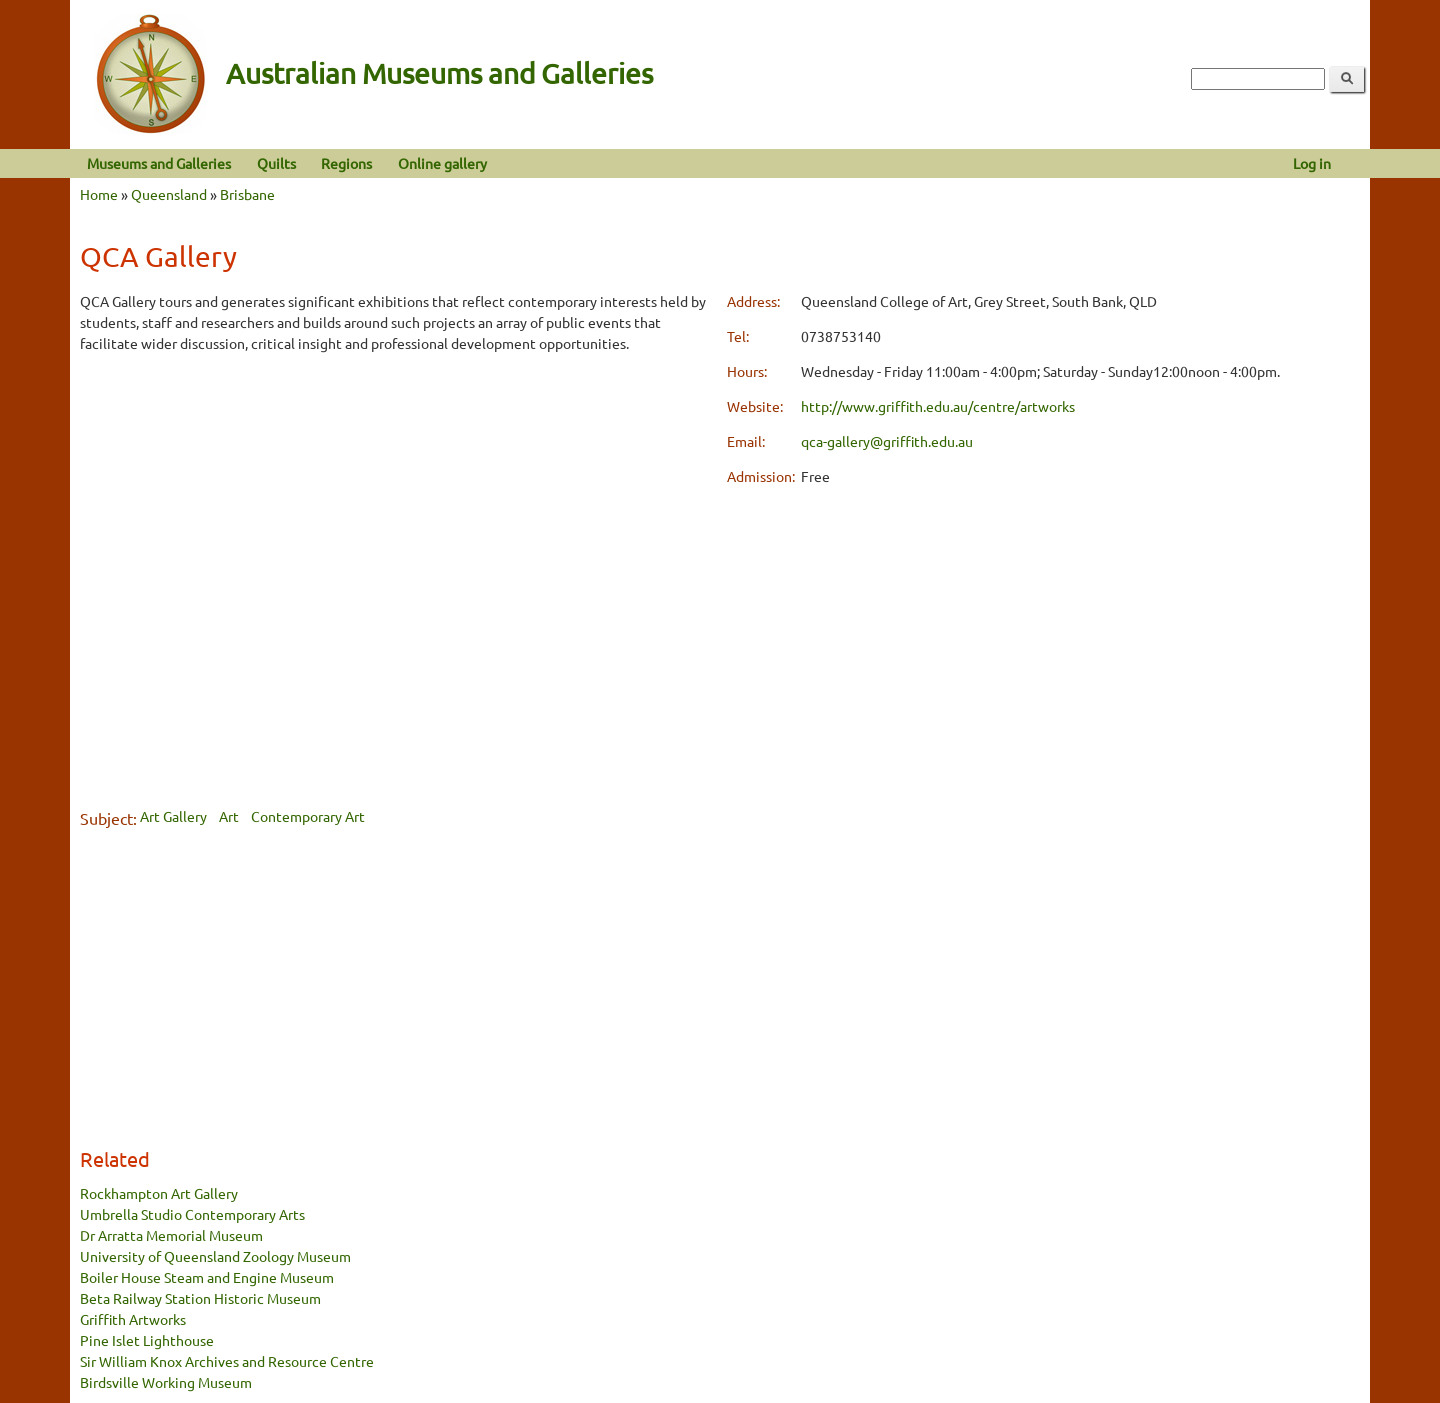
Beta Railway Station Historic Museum (200, 1298)
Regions (346, 163)
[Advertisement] (396, 511)
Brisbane (247, 194)
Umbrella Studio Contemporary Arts (192, 1214)
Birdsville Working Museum (166, 1382)
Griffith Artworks (133, 1319)
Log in (1312, 163)
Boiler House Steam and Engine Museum (207, 1277)
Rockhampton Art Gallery (159, 1193)
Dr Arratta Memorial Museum (171, 1235)
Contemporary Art (308, 816)
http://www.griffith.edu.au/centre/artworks (938, 406)
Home (99, 194)
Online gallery (442, 163)
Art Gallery (173, 816)
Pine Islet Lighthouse (147, 1340)
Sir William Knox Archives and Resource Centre (227, 1361)
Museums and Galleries (159, 163)
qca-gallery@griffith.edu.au (887, 441)
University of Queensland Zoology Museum (215, 1256)
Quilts (276, 163)
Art (229, 816)
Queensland (169, 194)
